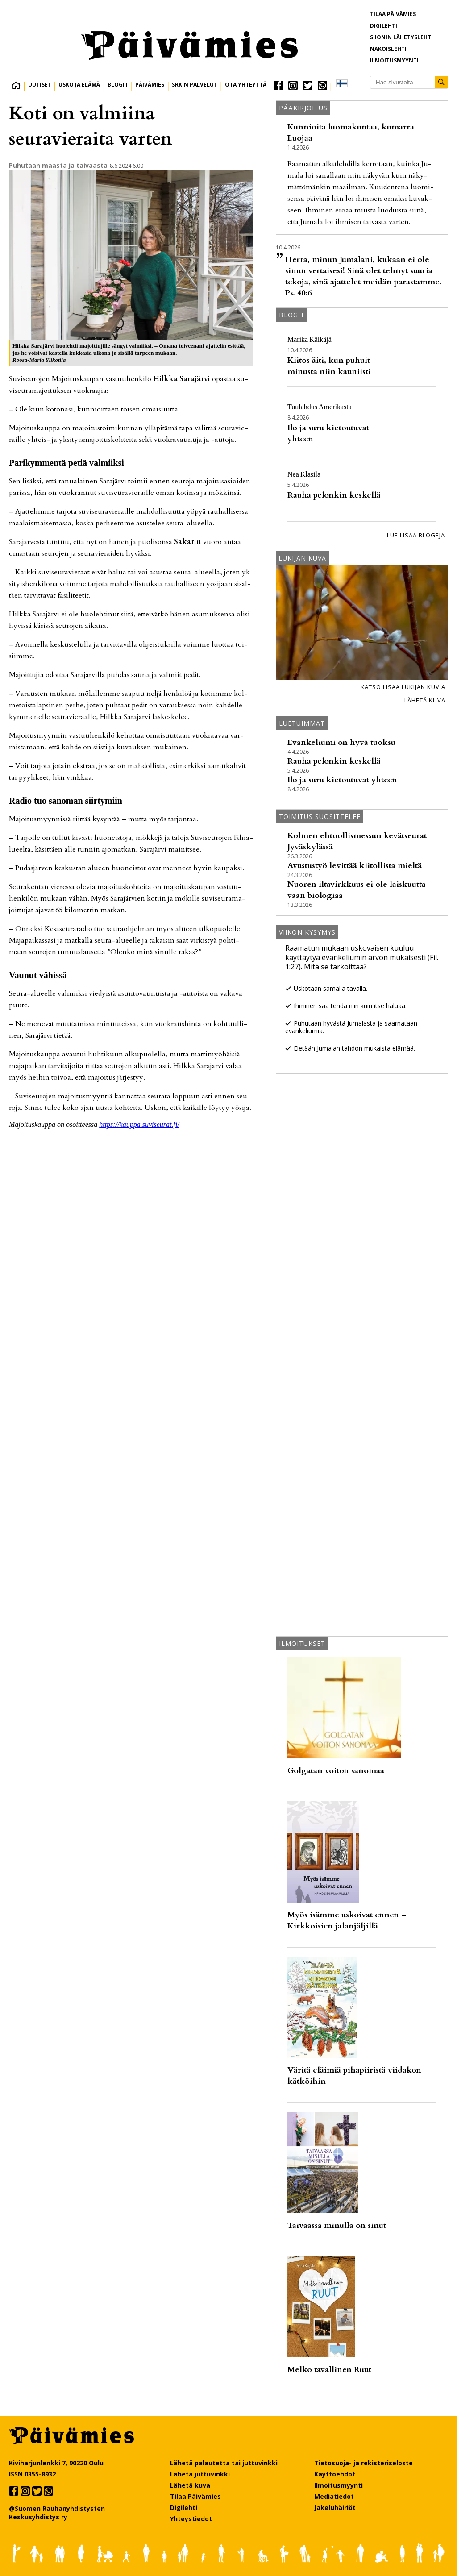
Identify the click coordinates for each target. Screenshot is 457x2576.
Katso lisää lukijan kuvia (403, 687)
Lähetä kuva (424, 700)
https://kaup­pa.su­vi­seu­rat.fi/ (139, 1124)
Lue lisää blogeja (416, 535)
